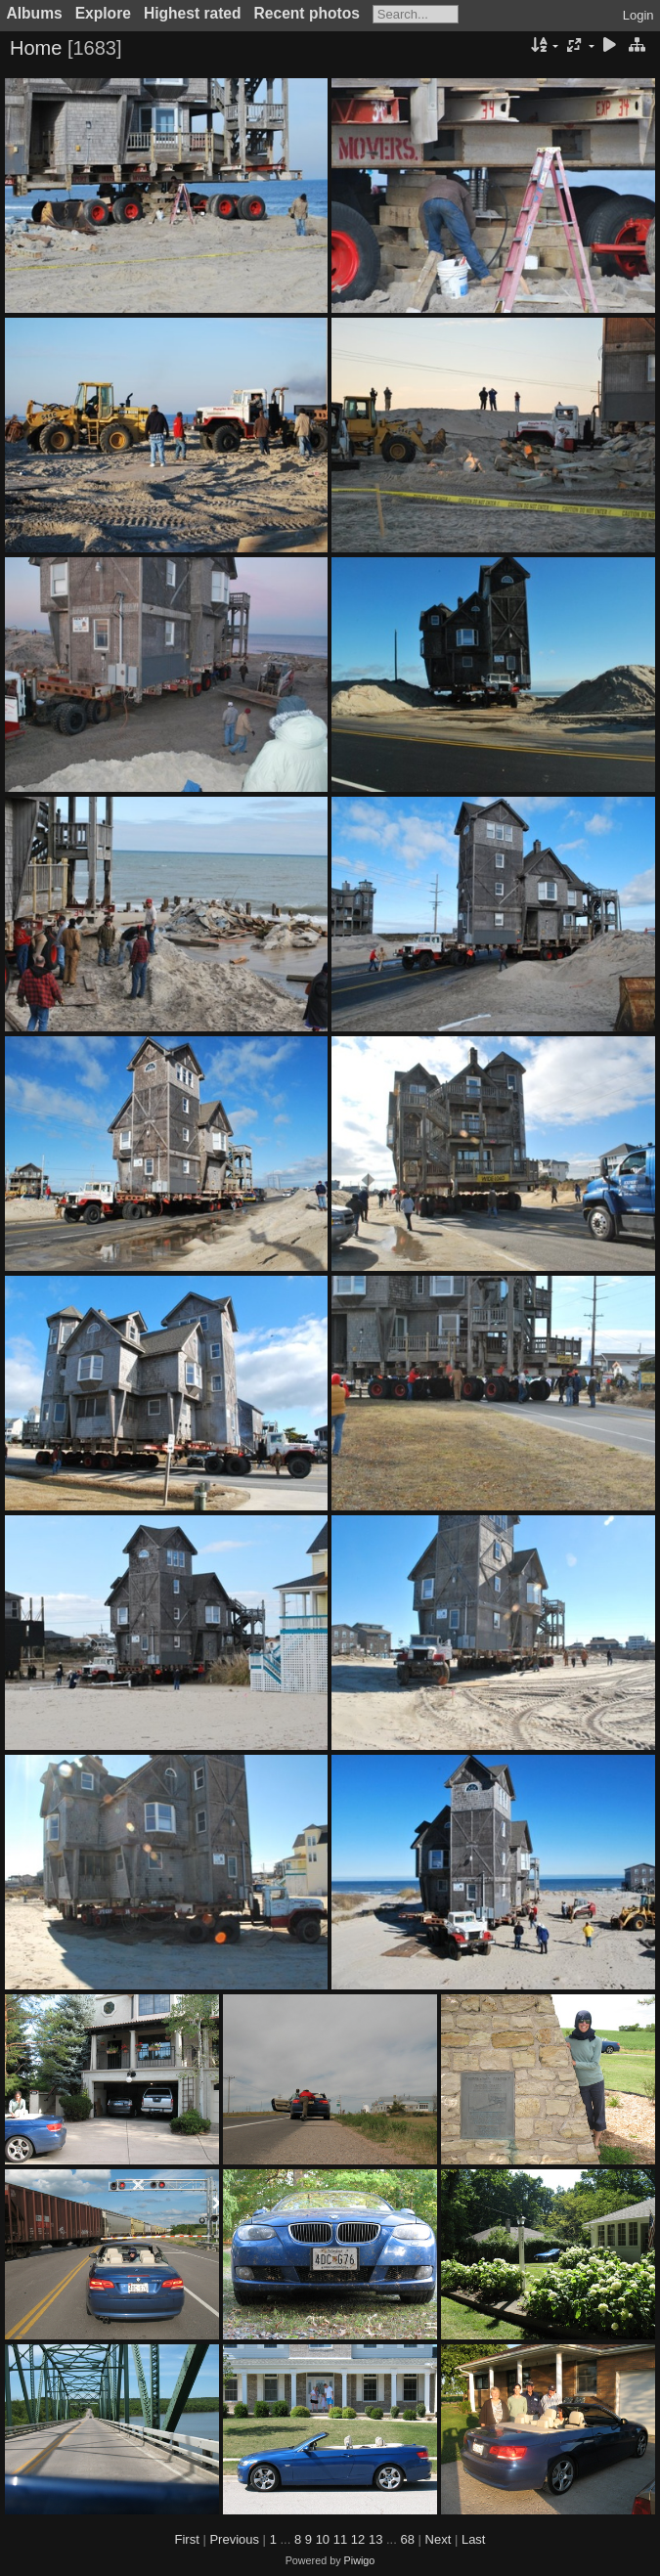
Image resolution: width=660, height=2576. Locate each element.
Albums (35, 13)
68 (407, 2539)
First (187, 2539)
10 (323, 2539)
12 (358, 2539)
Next (438, 2539)
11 (340, 2539)
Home (36, 48)
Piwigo (359, 2560)
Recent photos (307, 13)
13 (375, 2539)
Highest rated (193, 13)
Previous (234, 2539)
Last (474, 2539)
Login (638, 15)
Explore (103, 13)
